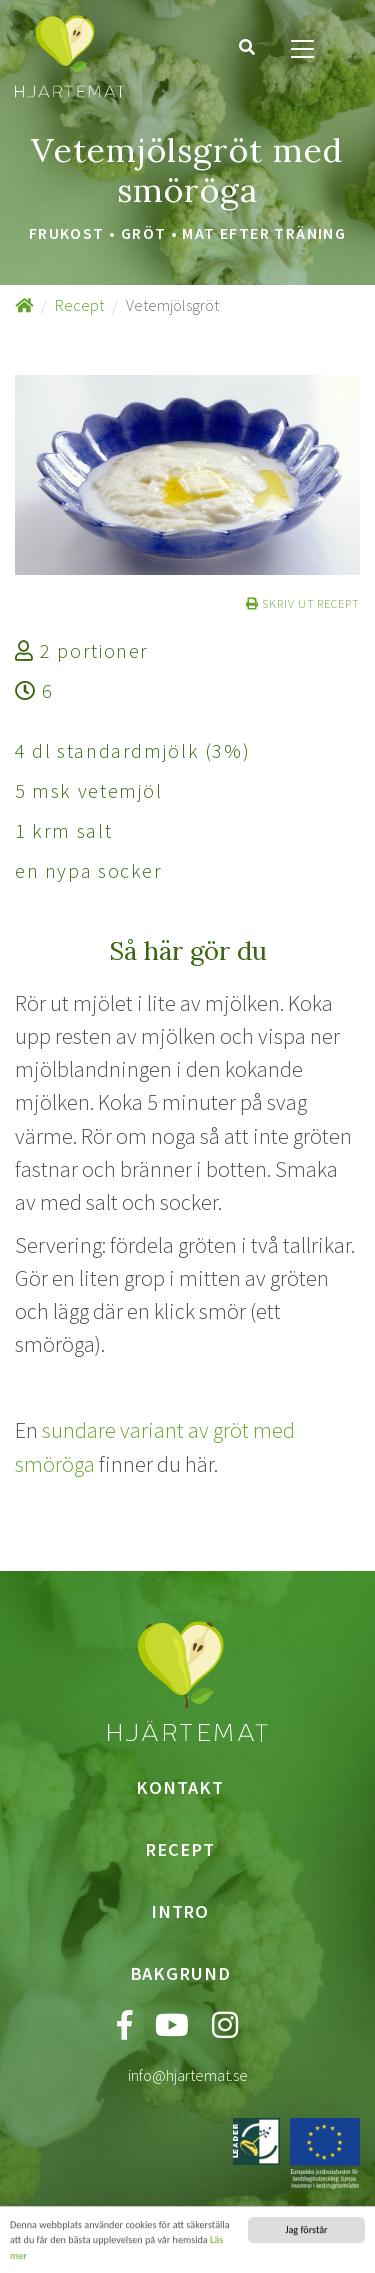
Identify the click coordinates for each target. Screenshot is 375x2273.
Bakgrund (180, 1973)
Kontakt (179, 1787)
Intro (180, 1911)
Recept (79, 305)
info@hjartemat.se (188, 2075)
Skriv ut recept (303, 603)
